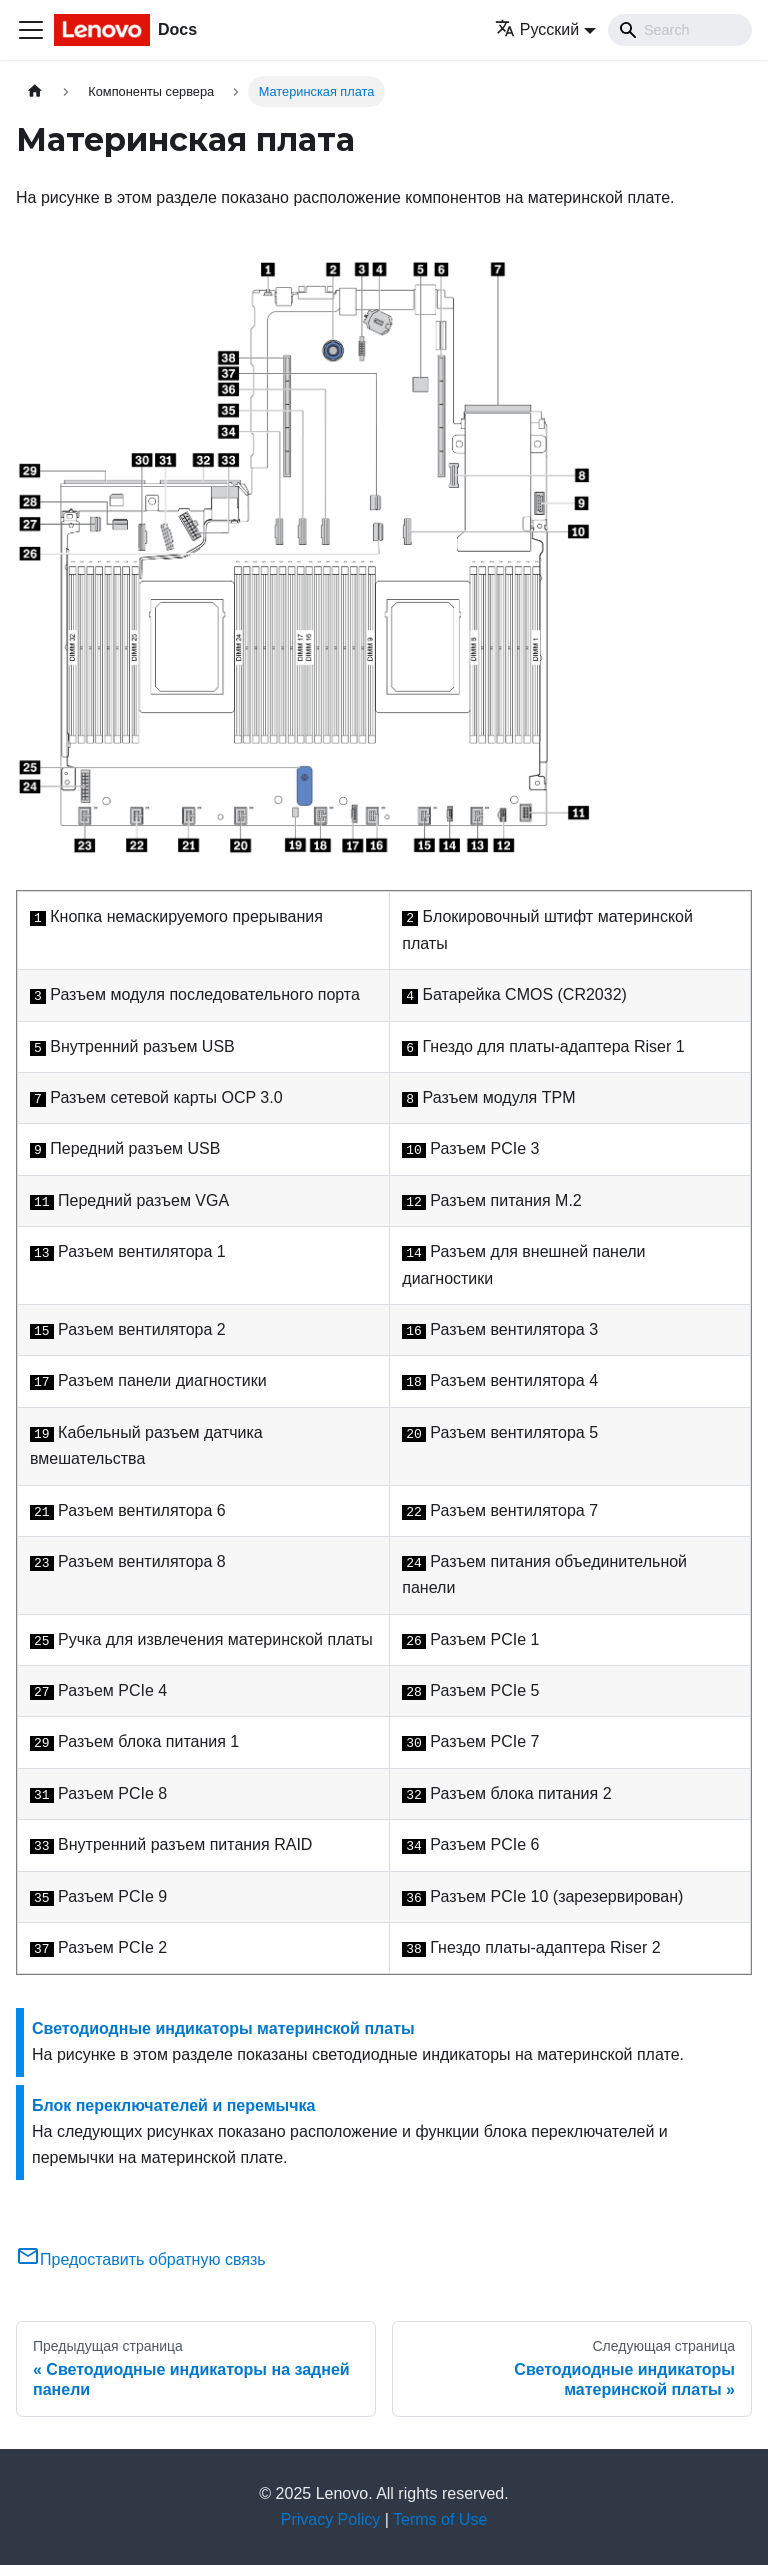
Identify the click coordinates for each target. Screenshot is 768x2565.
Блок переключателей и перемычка (173, 2105)
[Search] (680, 30)
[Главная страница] (35, 91)
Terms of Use (440, 2519)
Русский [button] (537, 29)
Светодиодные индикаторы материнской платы (223, 2028)
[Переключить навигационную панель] (31, 30)
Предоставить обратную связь (141, 2259)
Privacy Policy (331, 2519)
